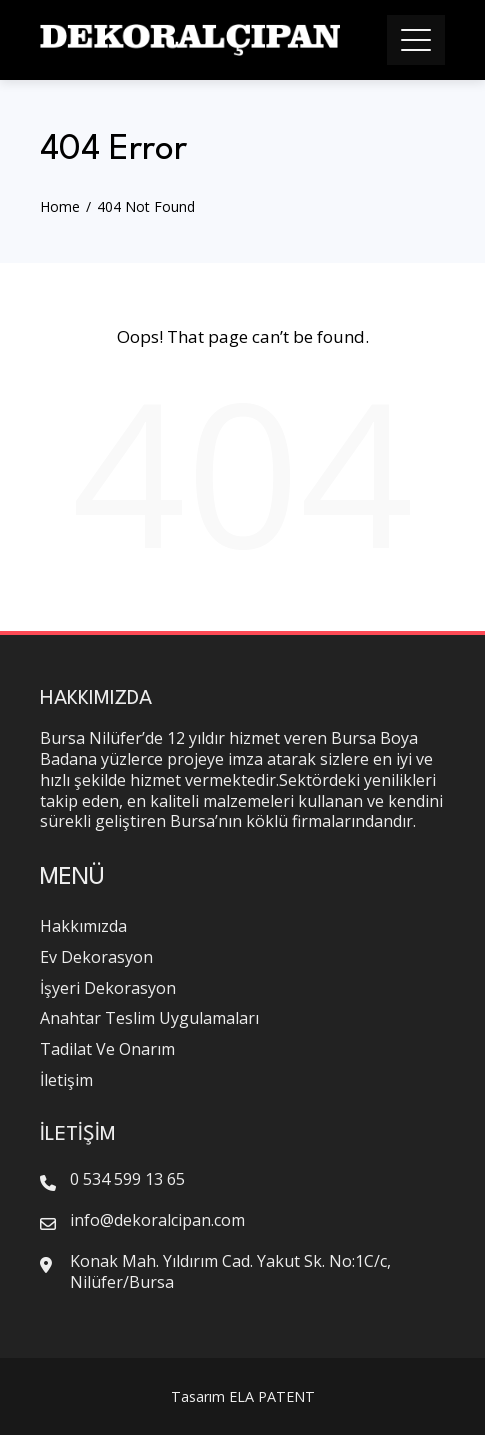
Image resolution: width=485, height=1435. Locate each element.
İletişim (66, 1080)
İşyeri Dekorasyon (108, 988)
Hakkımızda (83, 926)
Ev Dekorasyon (96, 957)
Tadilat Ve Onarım (107, 1049)
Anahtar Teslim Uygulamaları (149, 1018)
